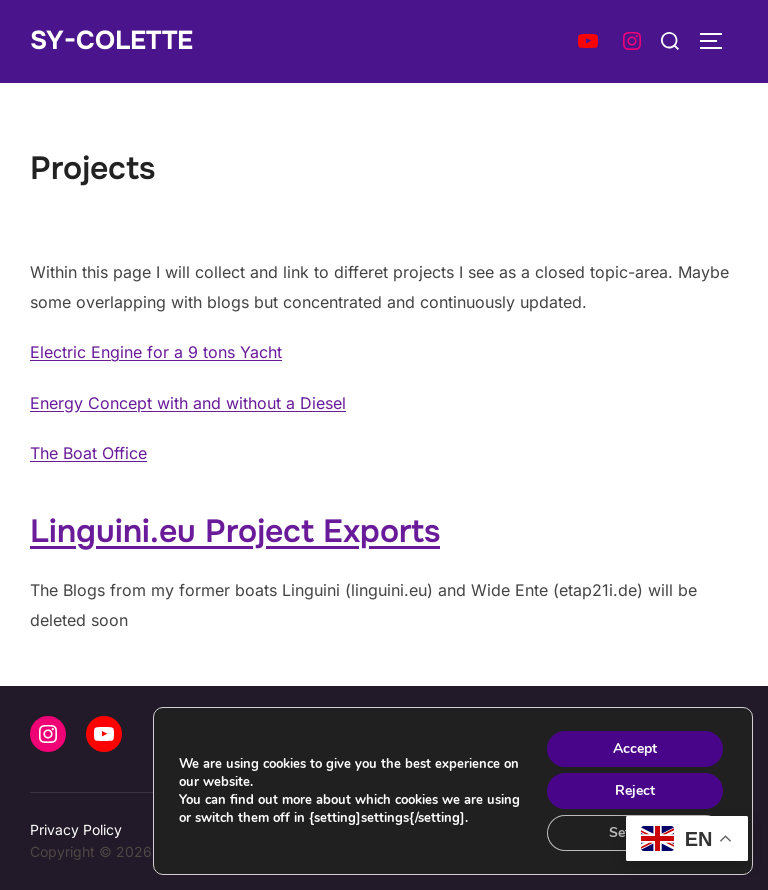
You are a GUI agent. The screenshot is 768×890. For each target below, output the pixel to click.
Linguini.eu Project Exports (235, 531)
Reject (635, 790)
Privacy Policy (76, 829)
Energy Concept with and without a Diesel (188, 403)
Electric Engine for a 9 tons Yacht (156, 352)
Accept (635, 748)
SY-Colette (111, 40)
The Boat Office (88, 453)
